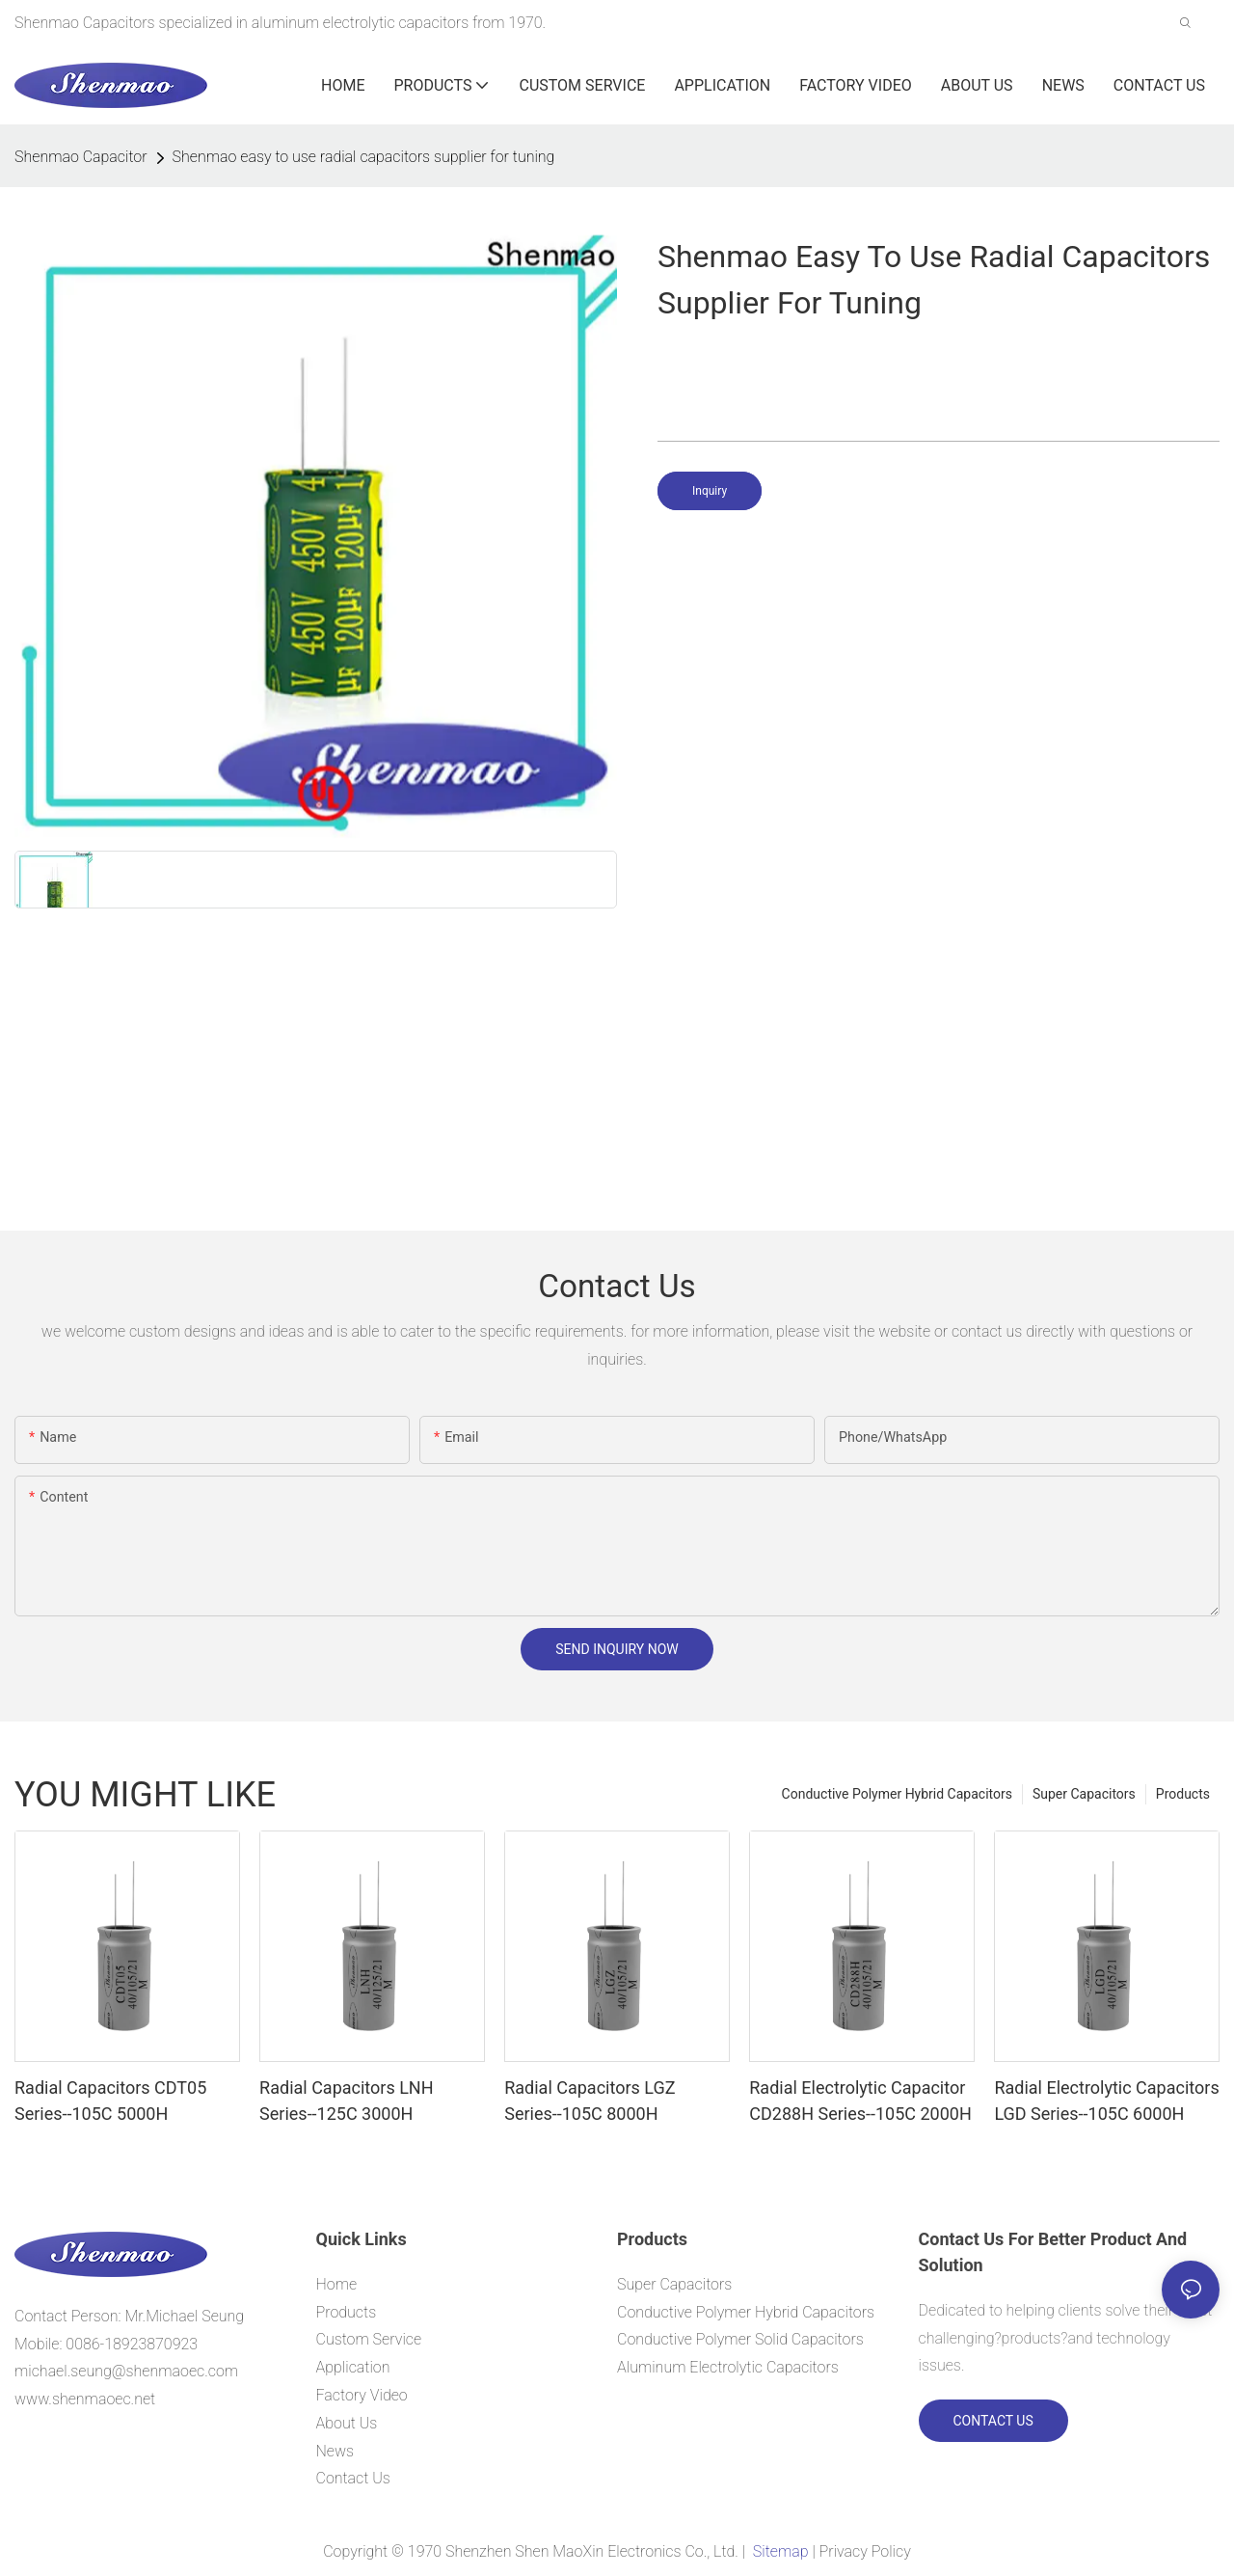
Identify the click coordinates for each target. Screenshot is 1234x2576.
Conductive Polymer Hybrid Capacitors (897, 1794)
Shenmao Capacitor (81, 157)
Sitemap (780, 2551)
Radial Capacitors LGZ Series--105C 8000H (589, 2100)
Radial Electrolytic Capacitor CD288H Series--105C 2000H (860, 2100)
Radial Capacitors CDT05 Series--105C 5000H (110, 2100)
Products (1183, 1794)
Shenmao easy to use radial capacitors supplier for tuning (364, 157)
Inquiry (709, 491)
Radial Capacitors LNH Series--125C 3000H (346, 2100)
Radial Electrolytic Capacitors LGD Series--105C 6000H (1106, 2100)
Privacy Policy (865, 2551)
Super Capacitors (1084, 1794)
